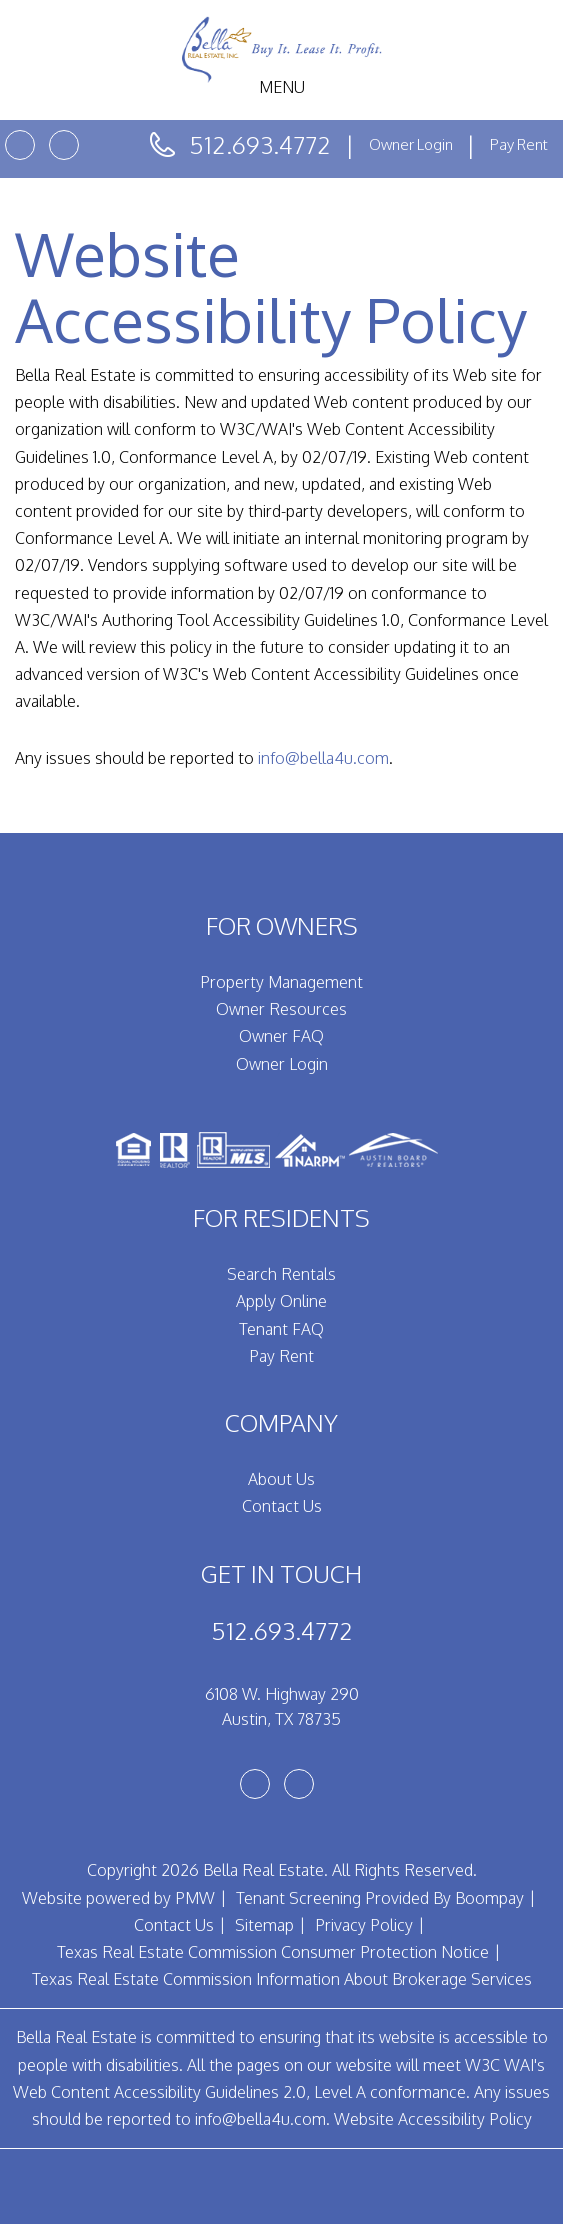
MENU (282, 87)
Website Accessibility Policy (433, 2119)
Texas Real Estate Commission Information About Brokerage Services (282, 1979)
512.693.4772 (260, 144)
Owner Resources (281, 1009)
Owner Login (412, 144)
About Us (281, 1479)
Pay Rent (519, 144)
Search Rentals (281, 1274)
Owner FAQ (281, 1036)
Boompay (489, 1898)
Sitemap (264, 1925)
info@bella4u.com (323, 758)
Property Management (281, 982)
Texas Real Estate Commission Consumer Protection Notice (273, 1952)
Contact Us (282, 1506)
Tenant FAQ (281, 1329)
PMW (195, 1898)
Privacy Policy (364, 1925)
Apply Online (281, 1301)
